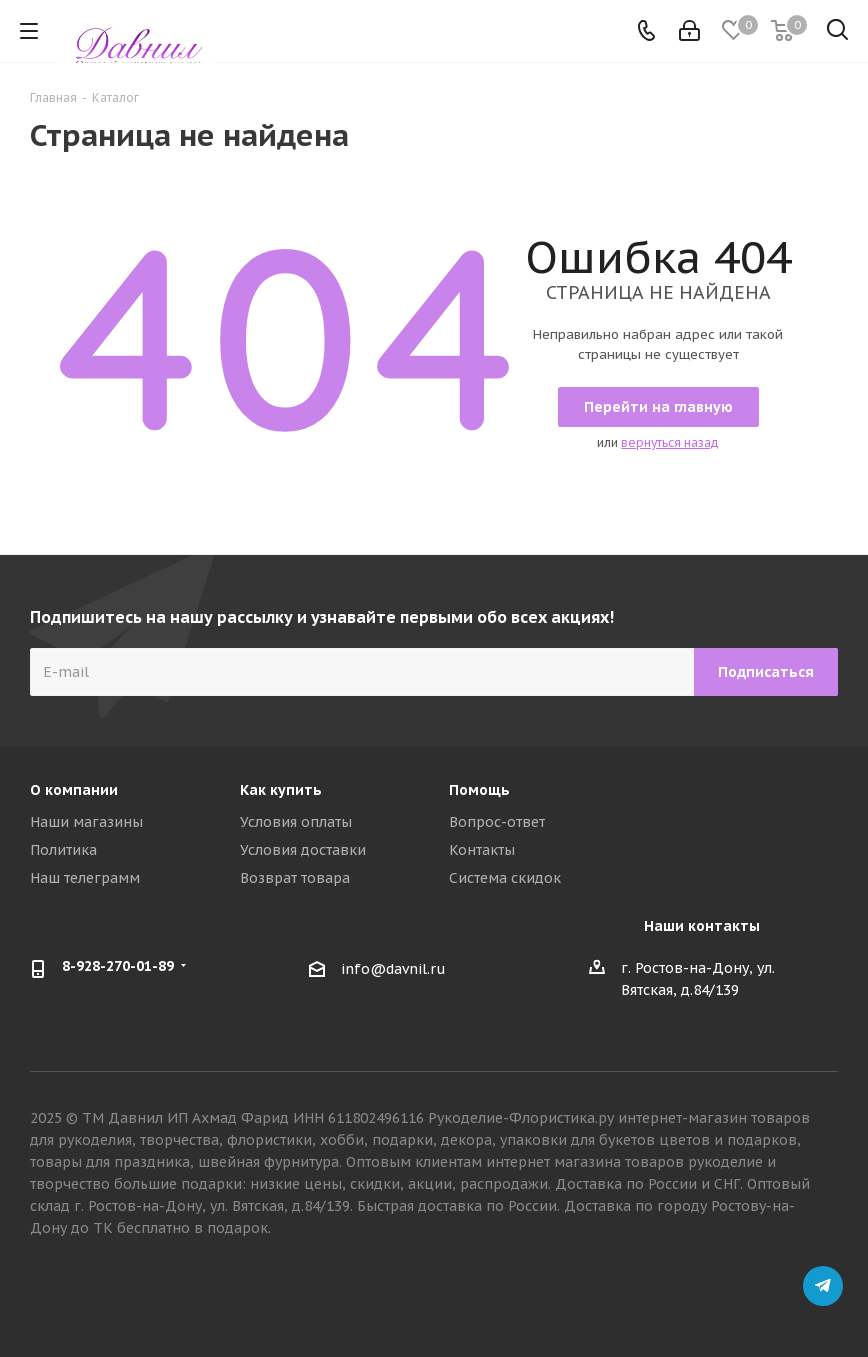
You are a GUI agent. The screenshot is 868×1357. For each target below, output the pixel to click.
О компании (74, 790)
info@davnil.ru (393, 969)
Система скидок (505, 878)
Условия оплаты (296, 822)
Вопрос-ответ (497, 822)
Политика (63, 850)
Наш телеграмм (85, 878)
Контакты (482, 850)
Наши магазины (86, 822)
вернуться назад (670, 442)
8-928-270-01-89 (118, 966)
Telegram (823, 1286)
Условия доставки (303, 850)
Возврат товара (295, 878)
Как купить (281, 790)
